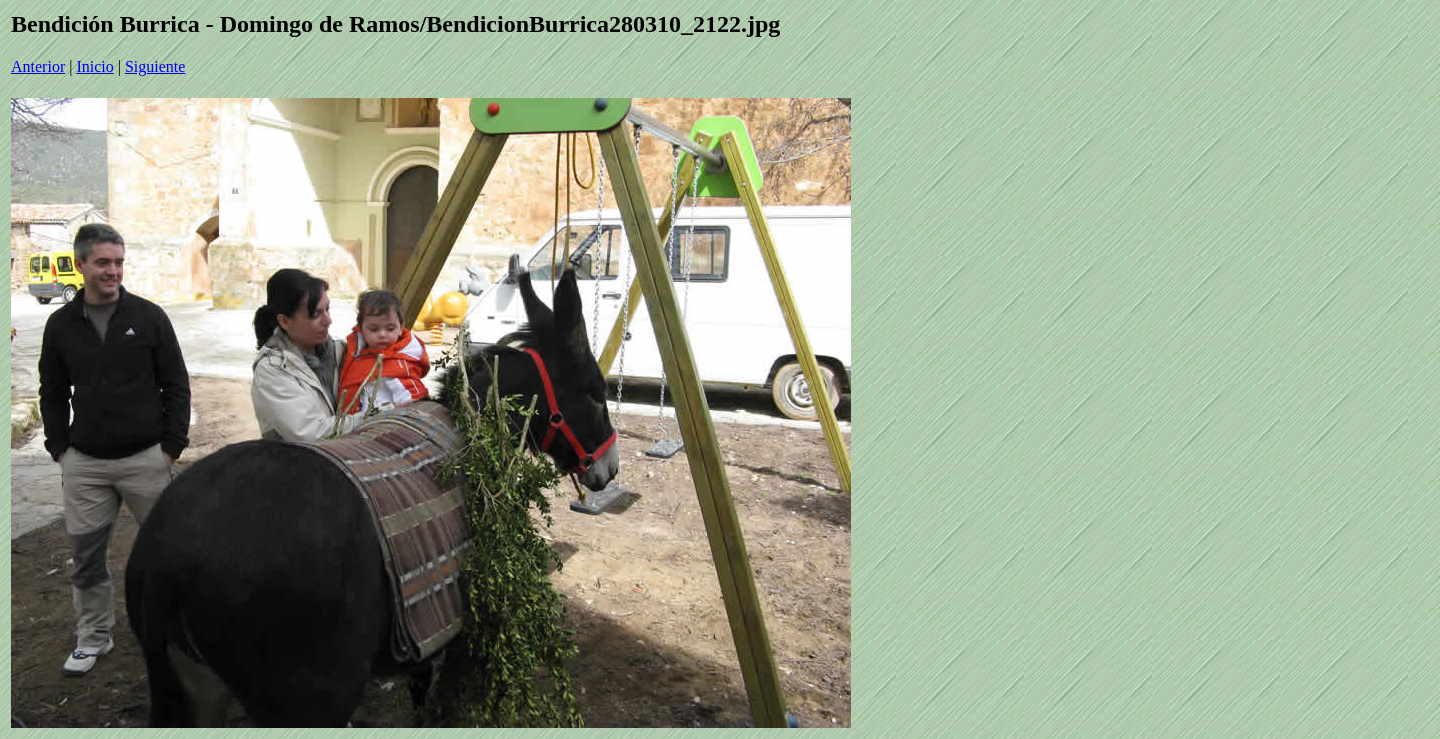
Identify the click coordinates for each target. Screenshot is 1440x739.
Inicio (94, 66)
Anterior (38, 66)
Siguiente (155, 66)
